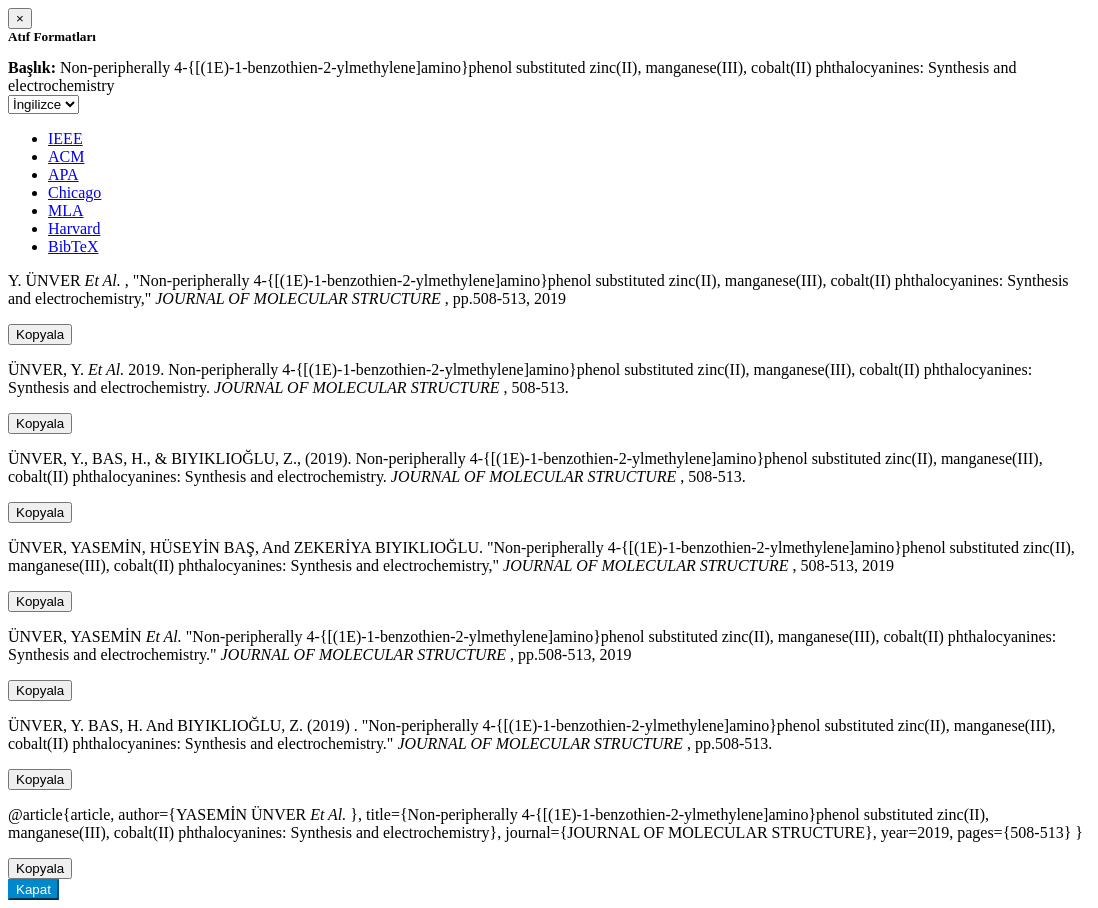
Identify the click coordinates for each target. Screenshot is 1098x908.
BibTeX (73, 246)
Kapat (33, 889)
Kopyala (40, 334)
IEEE (65, 138)
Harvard (74, 228)
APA (63, 174)
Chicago (74, 192)
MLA (66, 210)
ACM (66, 156)
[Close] (20, 18)
